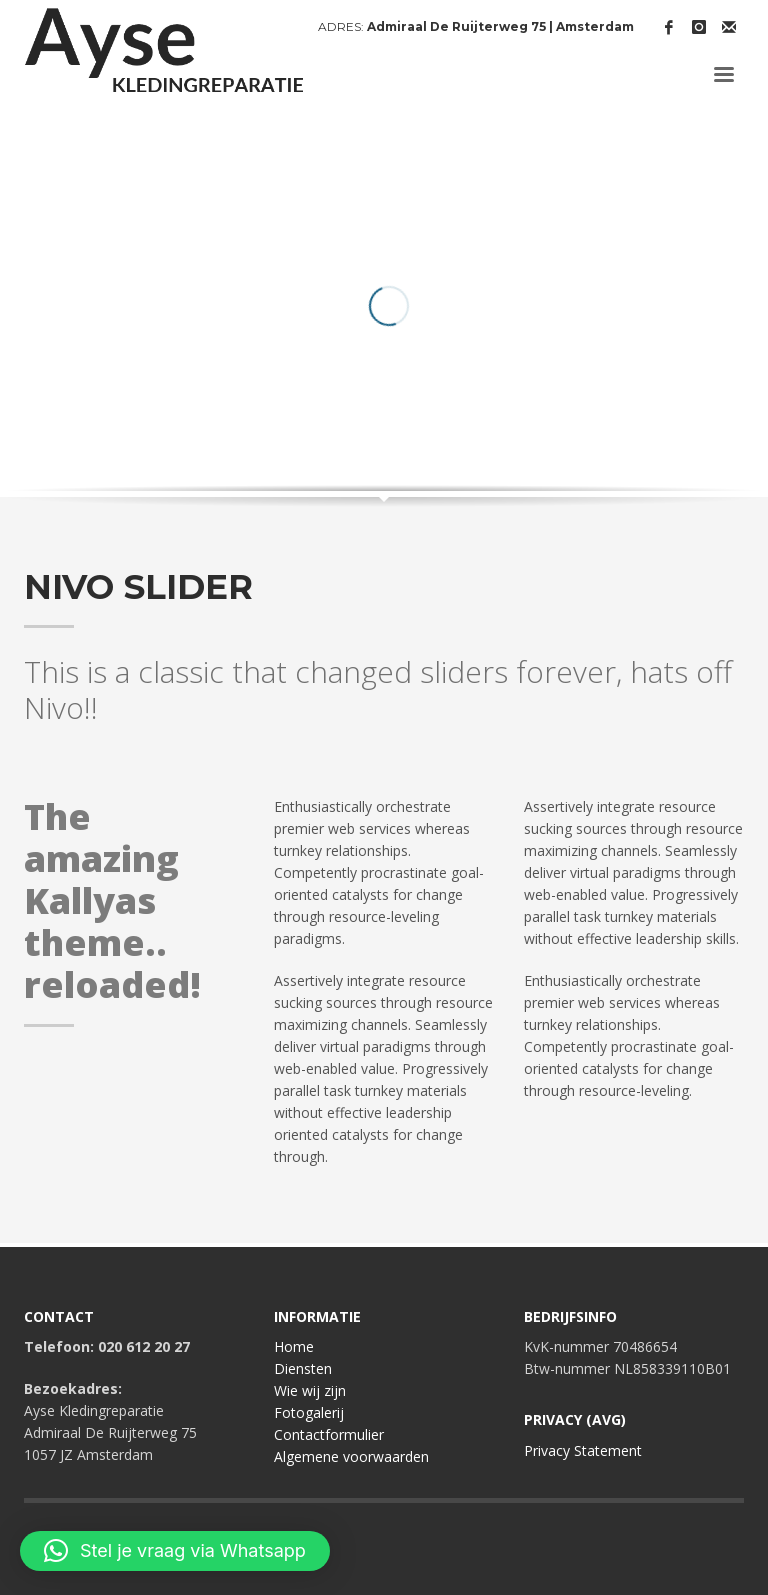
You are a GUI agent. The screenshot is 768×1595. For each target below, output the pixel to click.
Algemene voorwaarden (351, 1456)
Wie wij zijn (310, 1390)
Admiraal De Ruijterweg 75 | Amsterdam (500, 26)
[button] (175, 1551)
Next (709, 412)
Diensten (303, 1368)
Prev (678, 412)
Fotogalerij (309, 1412)
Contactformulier (329, 1434)
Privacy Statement (583, 1450)
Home (294, 1346)
